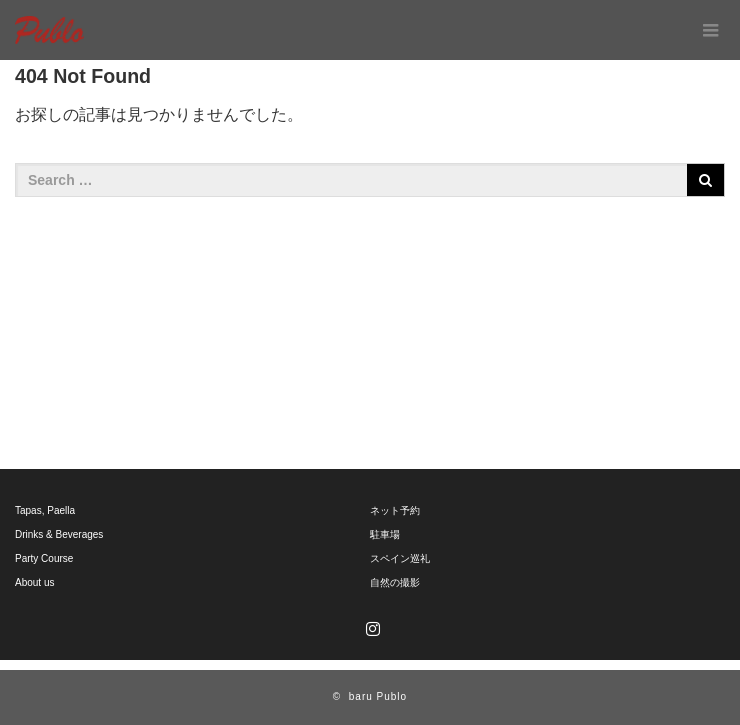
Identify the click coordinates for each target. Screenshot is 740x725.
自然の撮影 (395, 582)
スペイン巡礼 (400, 558)
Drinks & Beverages (59, 534)
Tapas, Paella (45, 510)
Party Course (44, 558)
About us (34, 582)
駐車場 (385, 534)
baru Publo (378, 696)
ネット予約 (395, 510)
